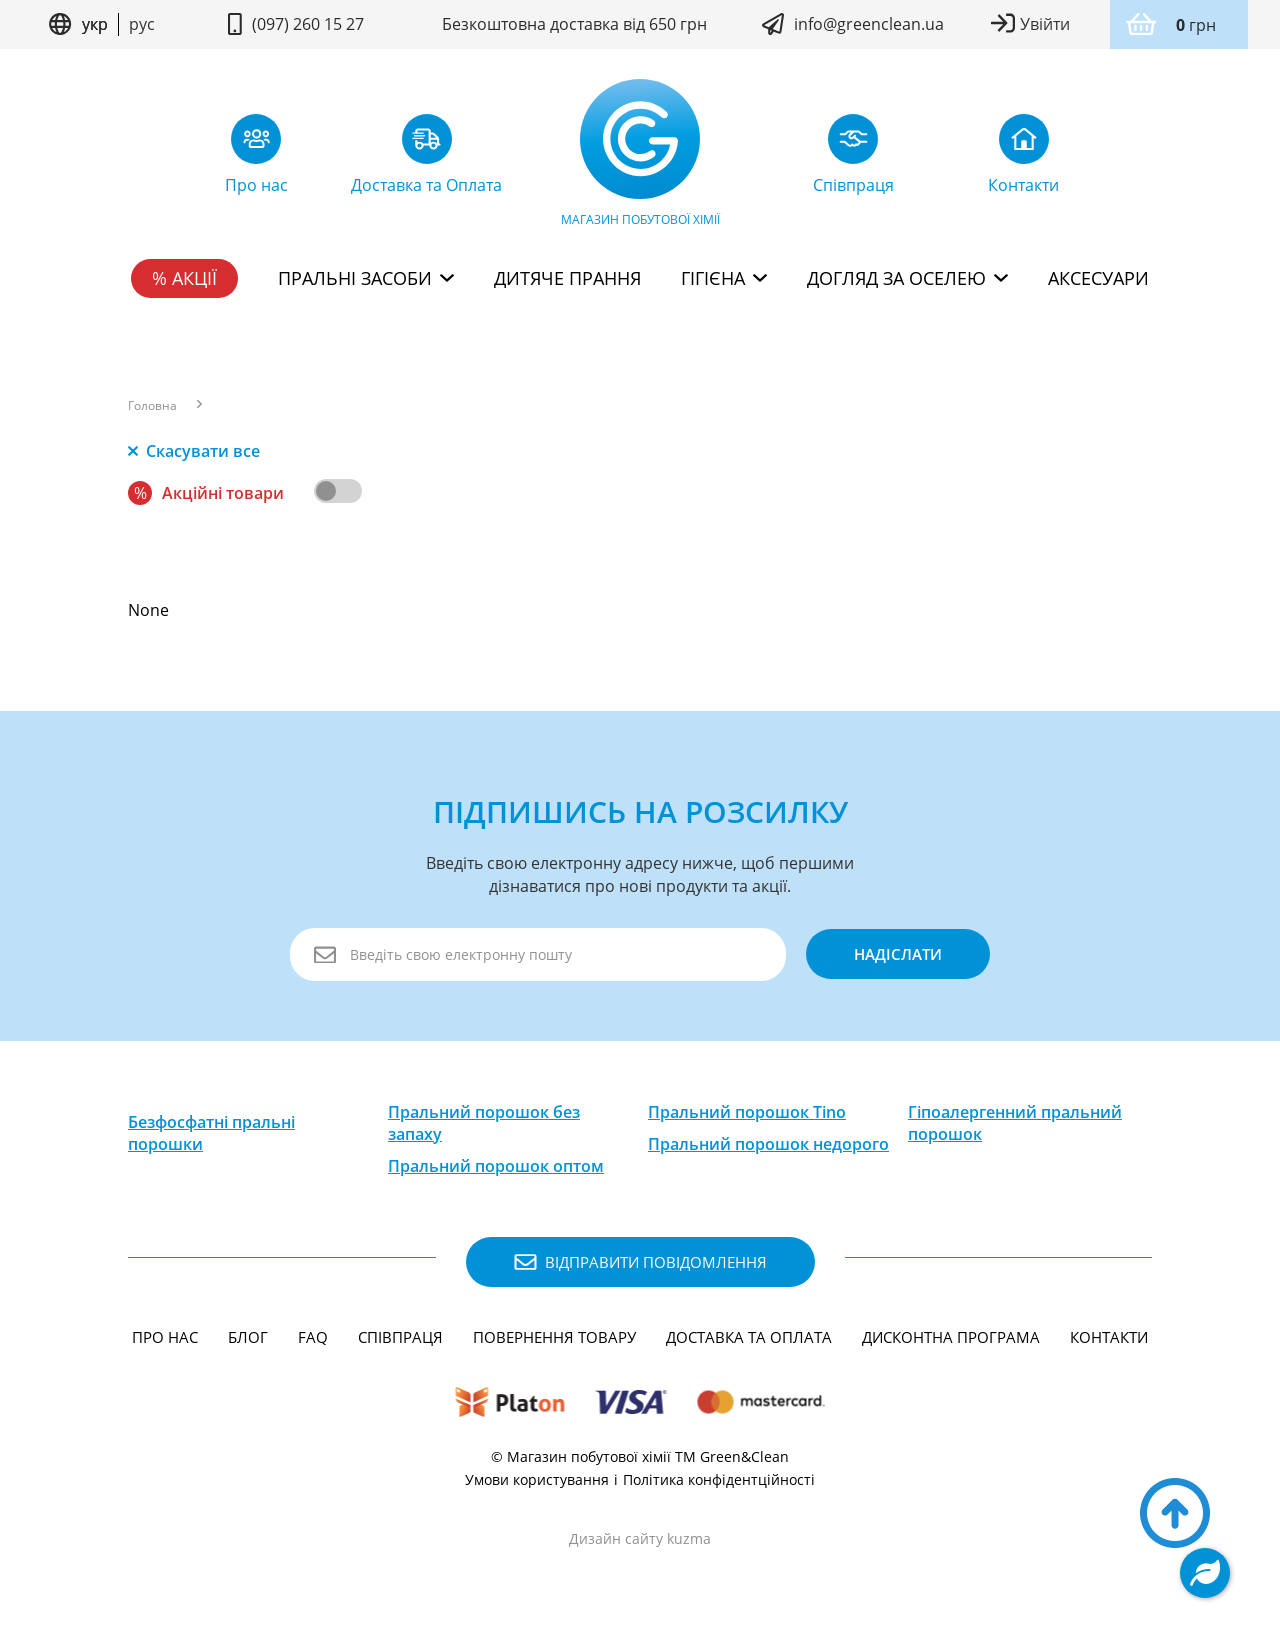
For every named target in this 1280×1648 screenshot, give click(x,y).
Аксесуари (1098, 278)
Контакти (1109, 1337)
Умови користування (537, 1479)
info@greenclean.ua (869, 24)
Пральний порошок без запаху (484, 1123)
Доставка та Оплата (749, 1337)
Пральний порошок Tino (747, 1112)
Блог (248, 1337)
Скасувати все (194, 451)
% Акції (184, 278)
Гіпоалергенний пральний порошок (1015, 1123)
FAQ (313, 1337)
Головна (152, 406)
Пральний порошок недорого (768, 1144)
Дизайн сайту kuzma (640, 1538)
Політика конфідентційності (719, 1479)
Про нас (165, 1337)
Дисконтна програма (951, 1337)
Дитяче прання (567, 278)
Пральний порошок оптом (496, 1166)
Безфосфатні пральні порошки (211, 1133)
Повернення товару (554, 1337)
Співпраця (400, 1337)
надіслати (898, 954)
